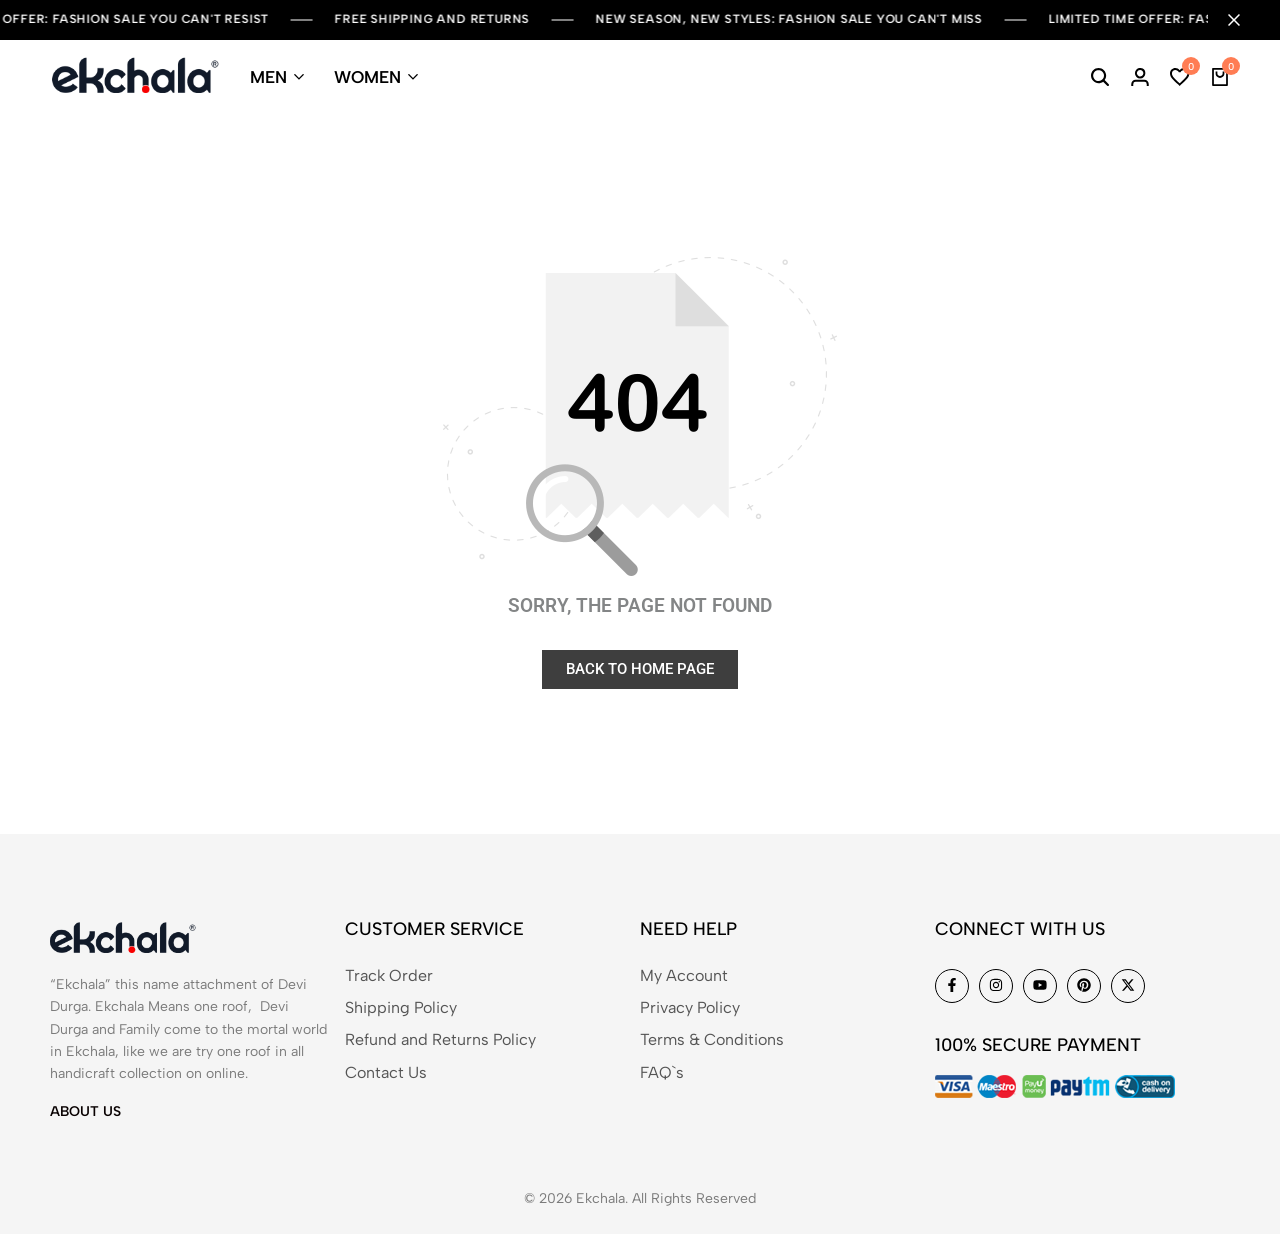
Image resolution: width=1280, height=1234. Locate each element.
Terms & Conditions (712, 1039)
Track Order (389, 975)
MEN (268, 77)
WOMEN (367, 77)
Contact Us (386, 1072)
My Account (684, 975)
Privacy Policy (690, 1007)
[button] (1180, 77)
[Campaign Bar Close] (1244, 20)
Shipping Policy (401, 1007)
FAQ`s (662, 1072)
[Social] (952, 986)
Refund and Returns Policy (440, 1039)
